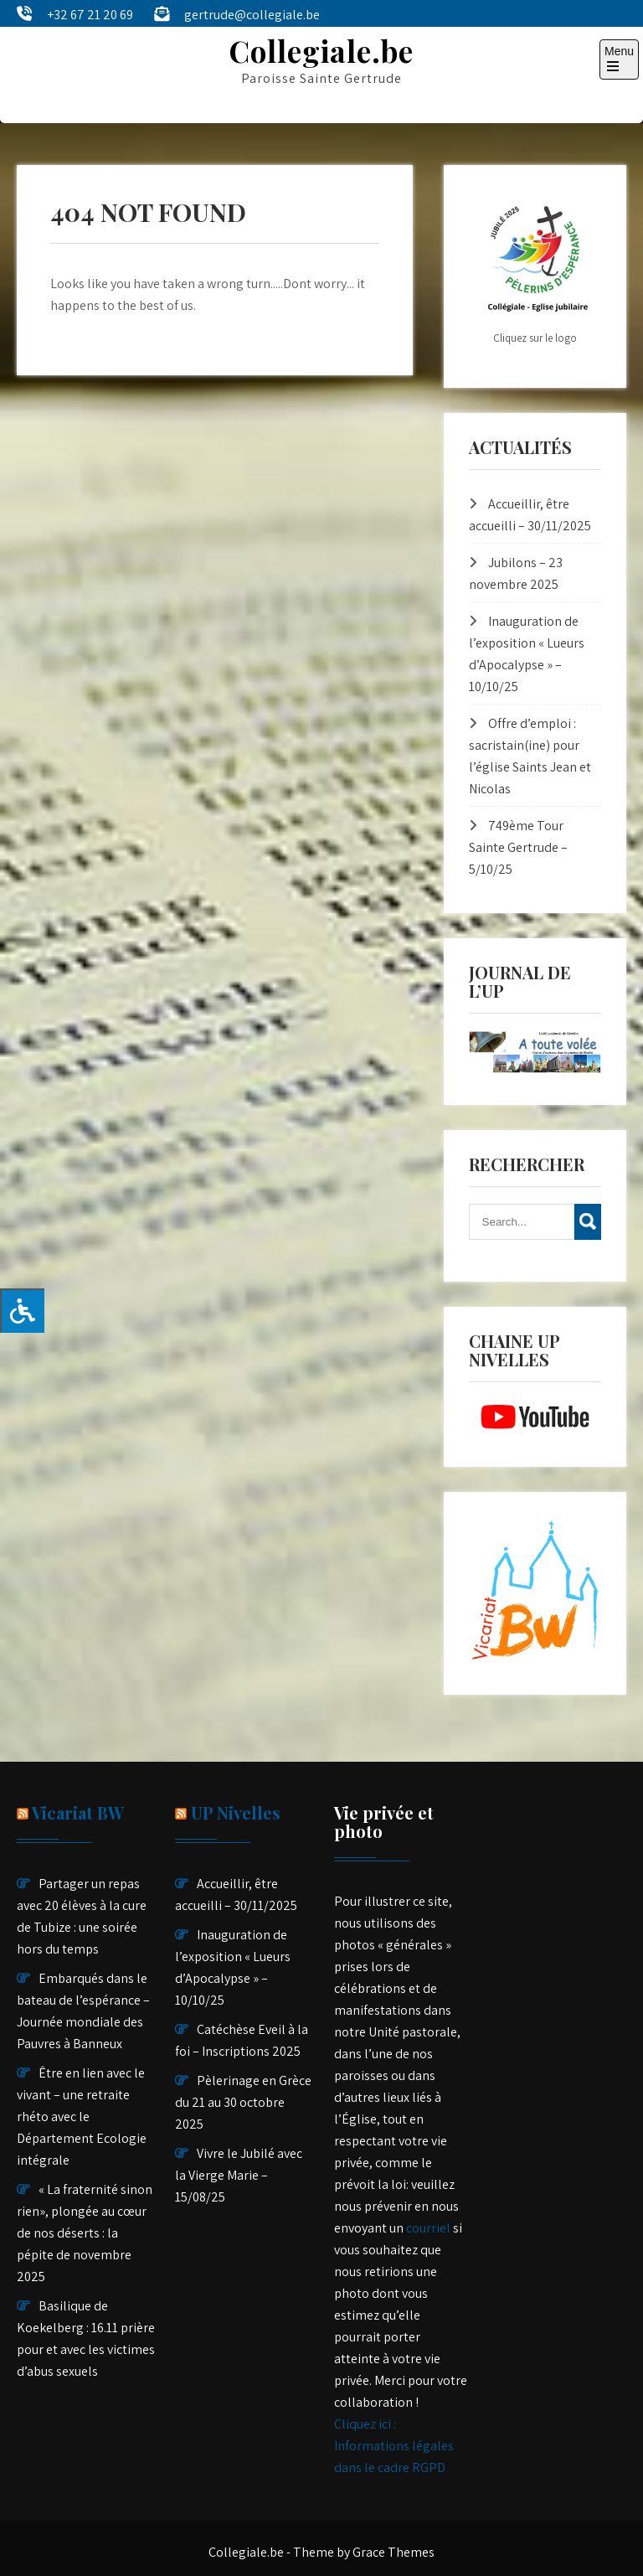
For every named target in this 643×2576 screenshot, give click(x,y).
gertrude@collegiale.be (252, 14)
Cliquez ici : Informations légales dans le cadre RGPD (394, 2445)
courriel (428, 2228)
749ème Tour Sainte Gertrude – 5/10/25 (518, 847)
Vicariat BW (78, 1812)
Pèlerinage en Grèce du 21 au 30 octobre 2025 (243, 2102)
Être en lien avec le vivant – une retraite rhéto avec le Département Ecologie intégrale (82, 2116)
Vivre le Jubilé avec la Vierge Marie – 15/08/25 (238, 2175)
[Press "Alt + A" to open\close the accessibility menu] (22, 1310)
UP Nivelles (235, 1812)
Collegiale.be (321, 50)
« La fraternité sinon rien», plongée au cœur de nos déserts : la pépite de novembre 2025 (84, 2233)
